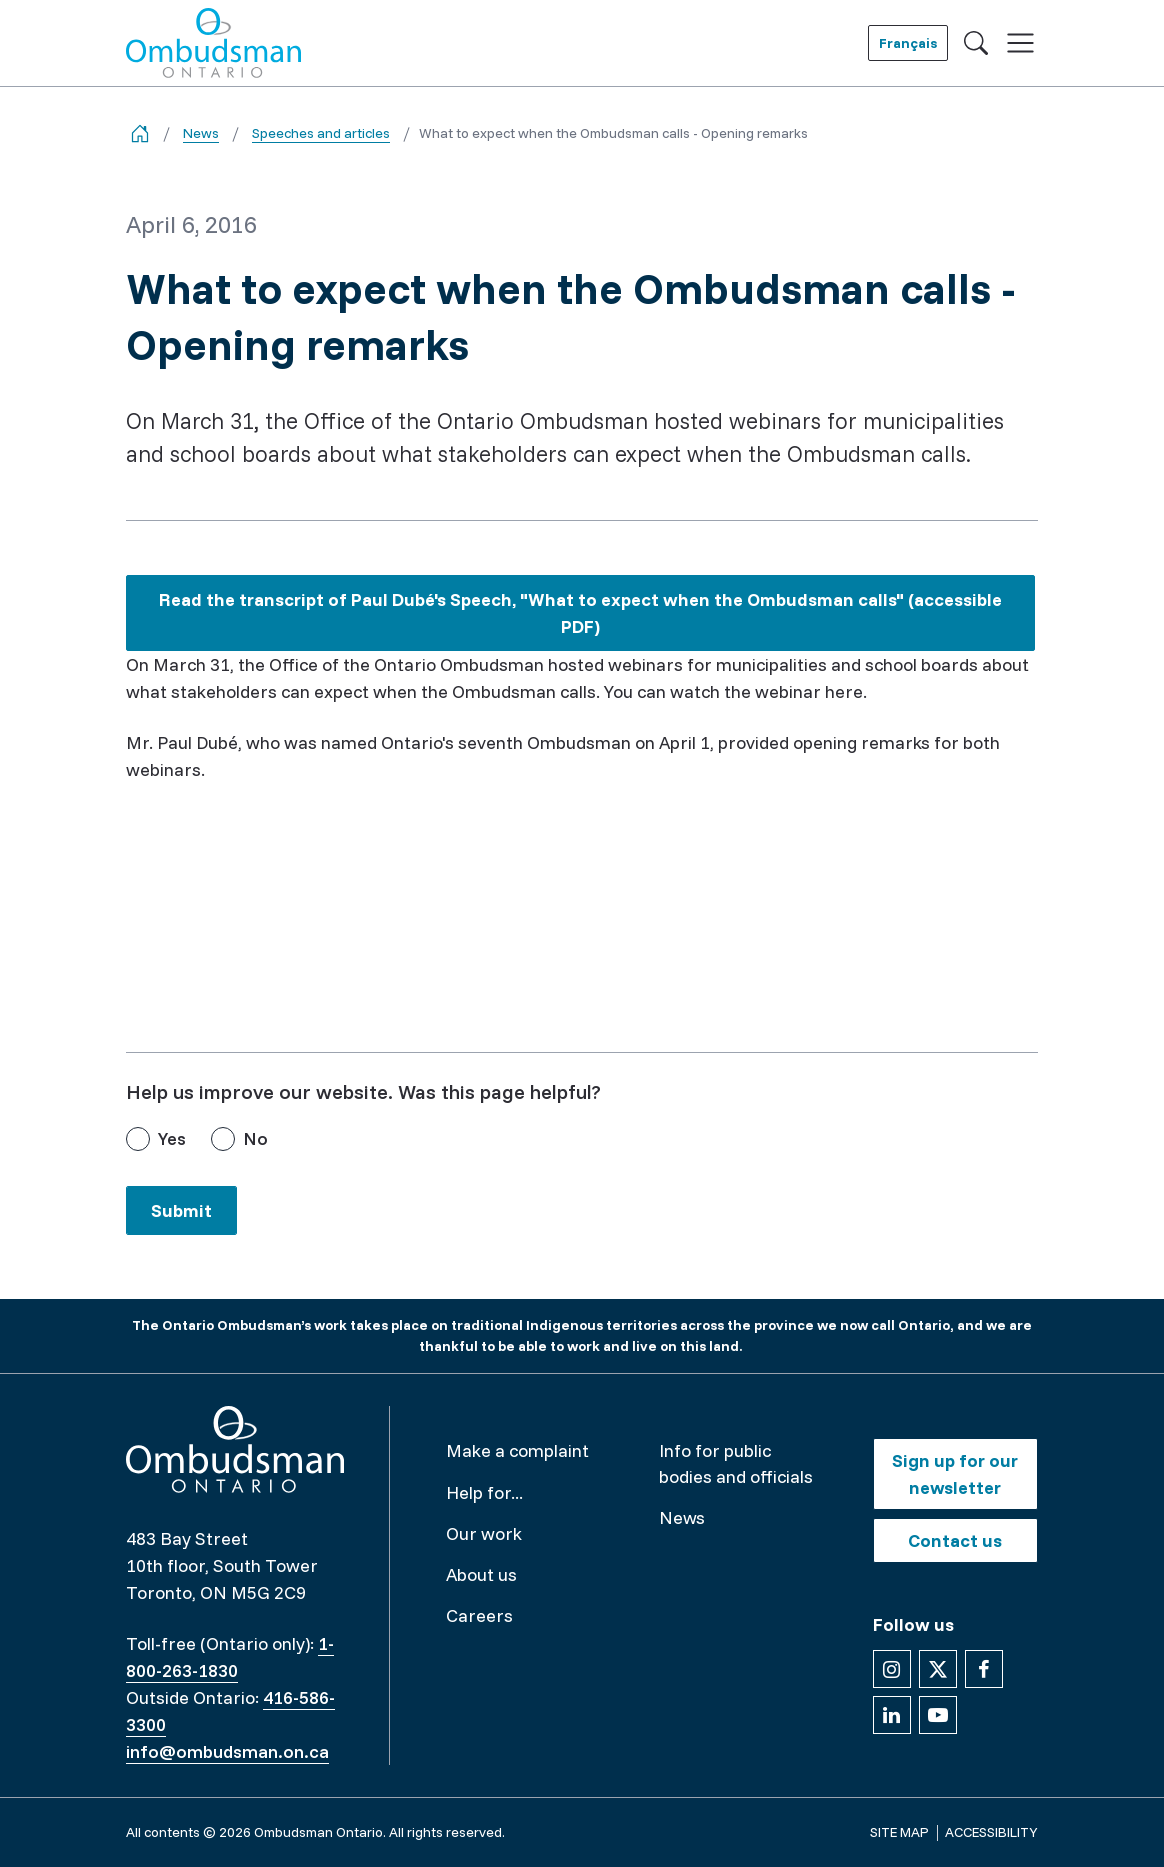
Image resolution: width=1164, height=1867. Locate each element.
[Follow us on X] (938, 1669)
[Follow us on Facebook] (984, 1669)
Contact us (955, 1540)
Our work (484, 1533)
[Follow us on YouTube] (938, 1715)
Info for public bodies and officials (736, 1463)
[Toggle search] (976, 43)
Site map (899, 1832)
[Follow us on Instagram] (892, 1669)
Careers (479, 1615)
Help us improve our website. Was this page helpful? (363, 1091)
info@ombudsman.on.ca (227, 1751)
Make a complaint (517, 1450)
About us (481, 1574)
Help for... (484, 1492)
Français (908, 43)
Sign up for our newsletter (955, 1474)
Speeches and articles (321, 133)
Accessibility (991, 1832)
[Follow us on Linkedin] (892, 1715)
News (201, 133)
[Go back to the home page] (140, 133)
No (255, 1138)
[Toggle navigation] (1020, 43)
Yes (172, 1138)
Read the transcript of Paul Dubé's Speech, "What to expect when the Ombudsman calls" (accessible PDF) (580, 618)
